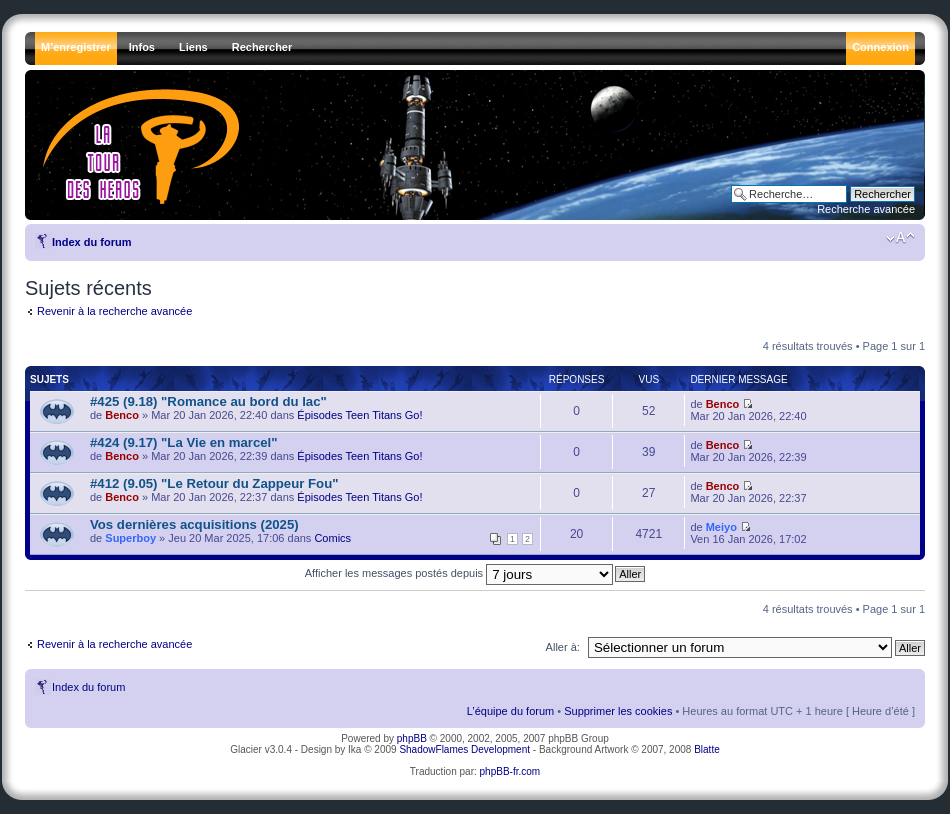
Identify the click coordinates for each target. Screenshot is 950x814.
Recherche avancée (866, 209)
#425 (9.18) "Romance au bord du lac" (208, 401)
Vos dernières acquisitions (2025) (194, 524)
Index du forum (91, 242)
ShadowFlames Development (464, 749)
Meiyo (721, 527)
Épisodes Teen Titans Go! (359, 415)
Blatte (707, 749)
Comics (332, 538)
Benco (122, 415)
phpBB (412, 738)
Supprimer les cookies (618, 711)
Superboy (130, 538)
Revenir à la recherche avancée (114, 311)
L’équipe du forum (510, 711)
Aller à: (563, 647)
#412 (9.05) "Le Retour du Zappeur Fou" (214, 483)
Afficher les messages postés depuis (459, 573)
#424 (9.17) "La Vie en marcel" (183, 442)
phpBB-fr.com (510, 771)
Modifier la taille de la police (900, 238)
